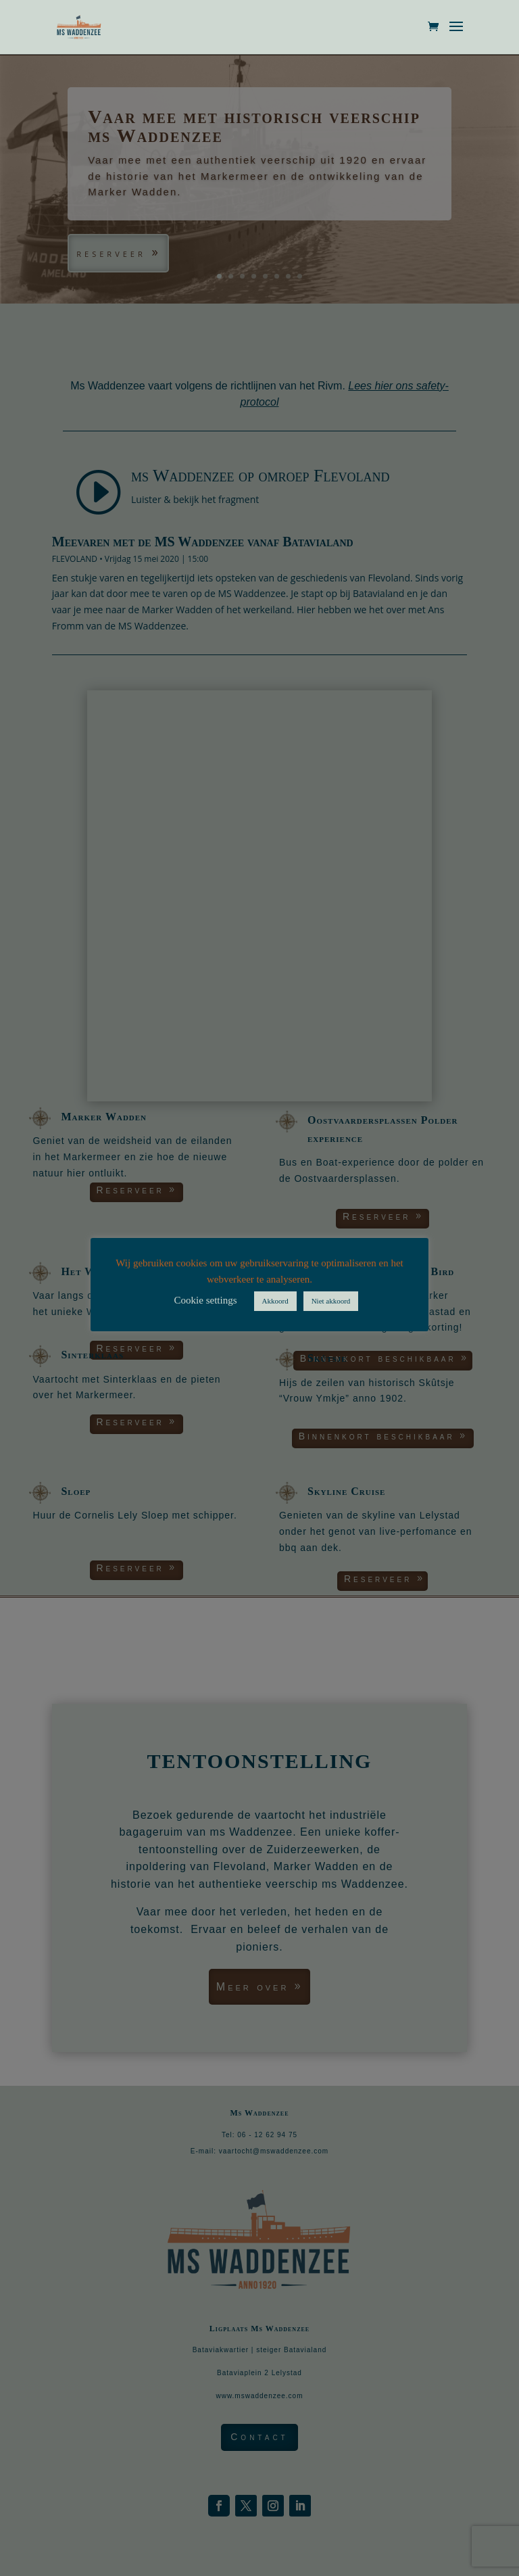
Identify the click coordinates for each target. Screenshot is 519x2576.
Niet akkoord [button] (331, 1301)
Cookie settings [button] (205, 1300)
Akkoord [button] (275, 1301)
